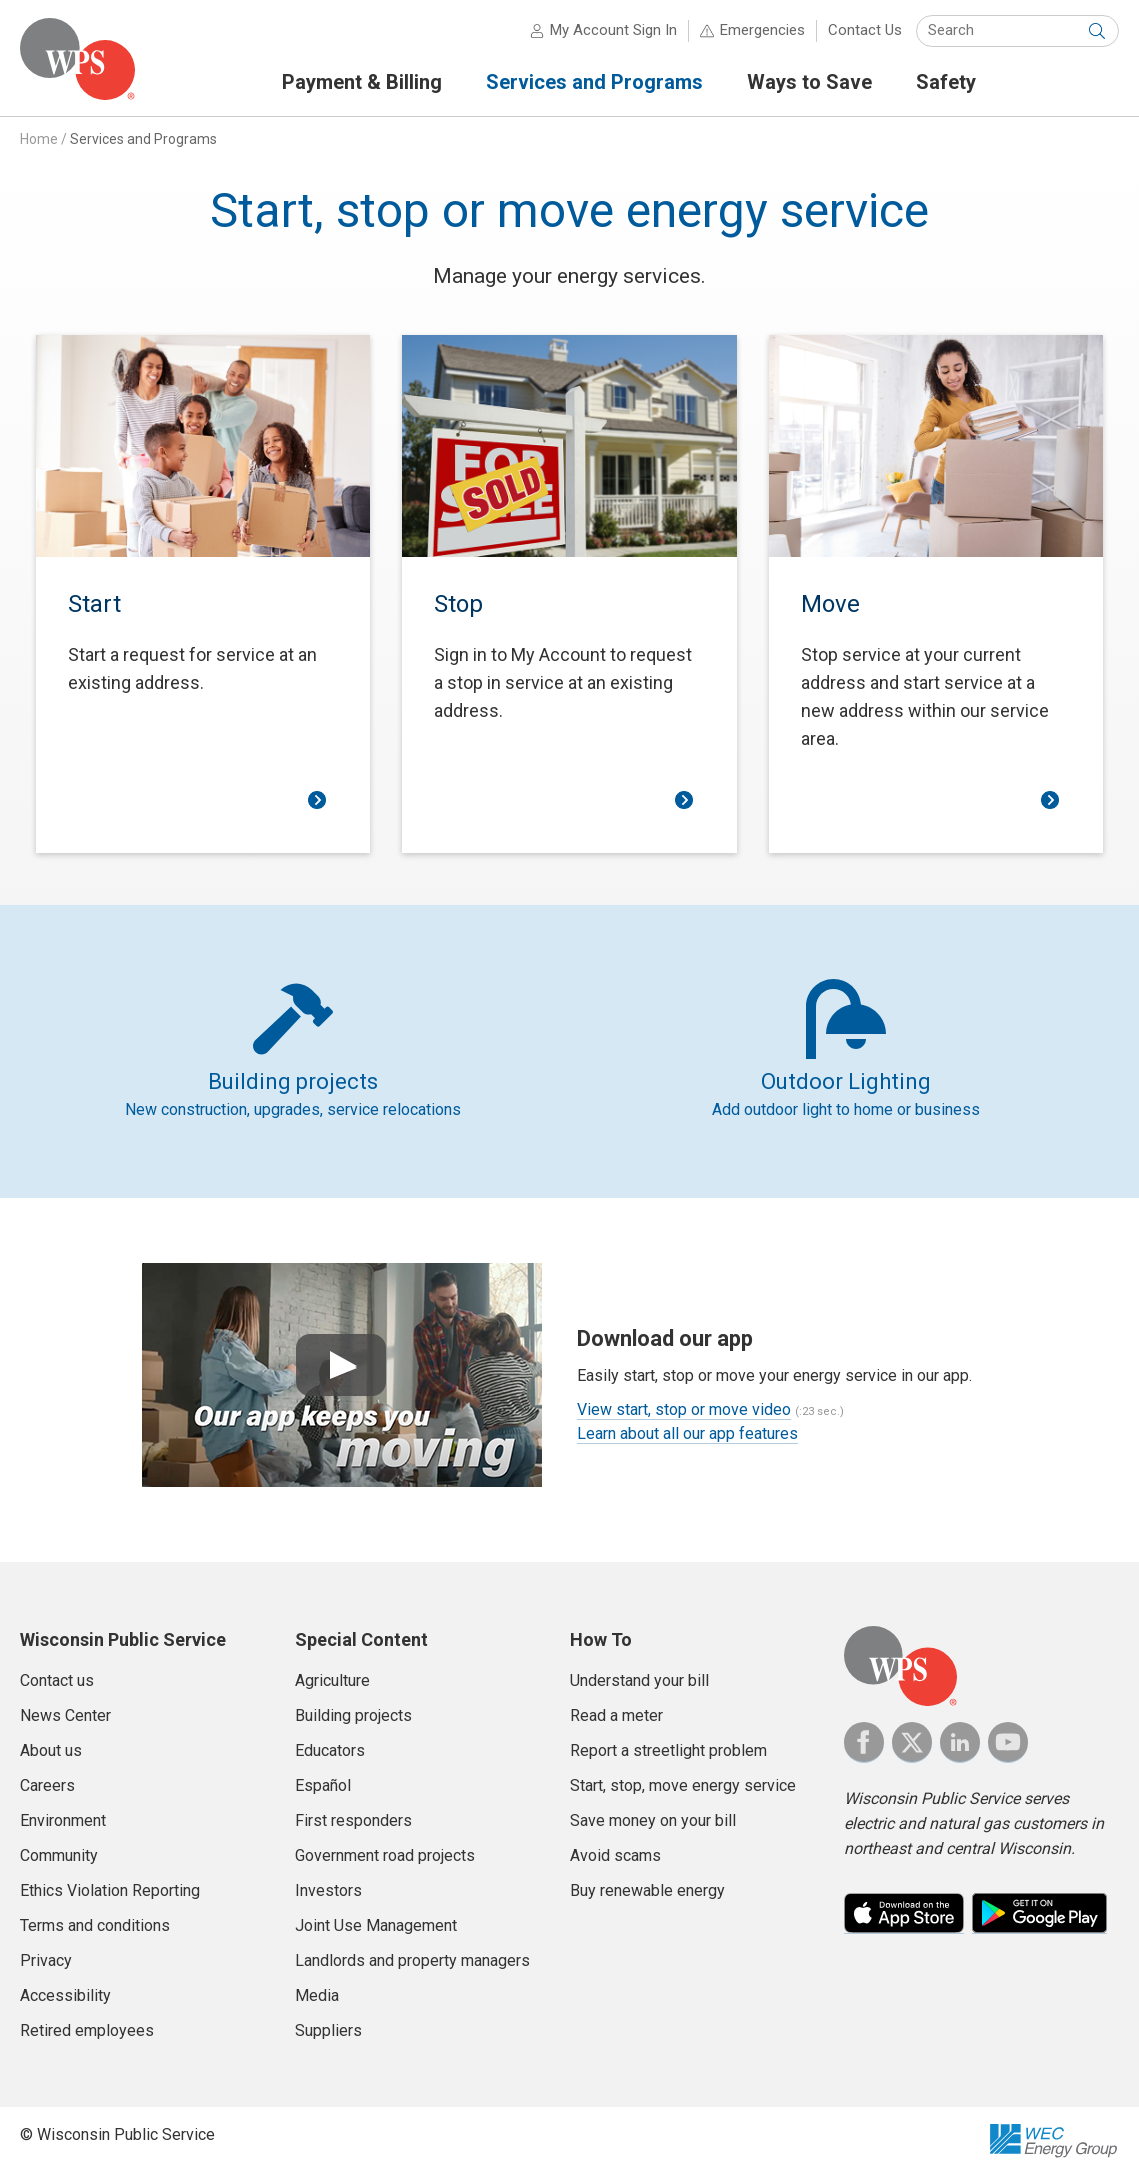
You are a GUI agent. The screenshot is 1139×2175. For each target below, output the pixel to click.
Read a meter (616, 1715)
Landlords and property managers (412, 1960)
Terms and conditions (95, 1925)
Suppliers (328, 2030)
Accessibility (65, 1995)
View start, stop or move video (684, 1409)
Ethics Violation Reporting (110, 1890)
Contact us (57, 1680)
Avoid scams (615, 1855)
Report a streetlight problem (668, 1750)
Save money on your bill (653, 1820)
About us (51, 1750)
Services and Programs (143, 139)
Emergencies (762, 30)
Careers (47, 1785)
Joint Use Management (376, 1925)
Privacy (46, 1960)
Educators (330, 1750)
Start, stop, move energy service (683, 1785)
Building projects (353, 1715)
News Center (65, 1715)
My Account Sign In (613, 30)
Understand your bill (639, 1680)
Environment (63, 1820)
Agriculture (332, 1680)
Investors (328, 1890)
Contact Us (865, 30)
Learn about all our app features (687, 1433)
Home (39, 139)
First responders (353, 1820)
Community (59, 1855)
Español (323, 1785)
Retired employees (87, 2030)
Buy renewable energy (647, 1890)
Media (317, 1995)
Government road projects (385, 1855)
